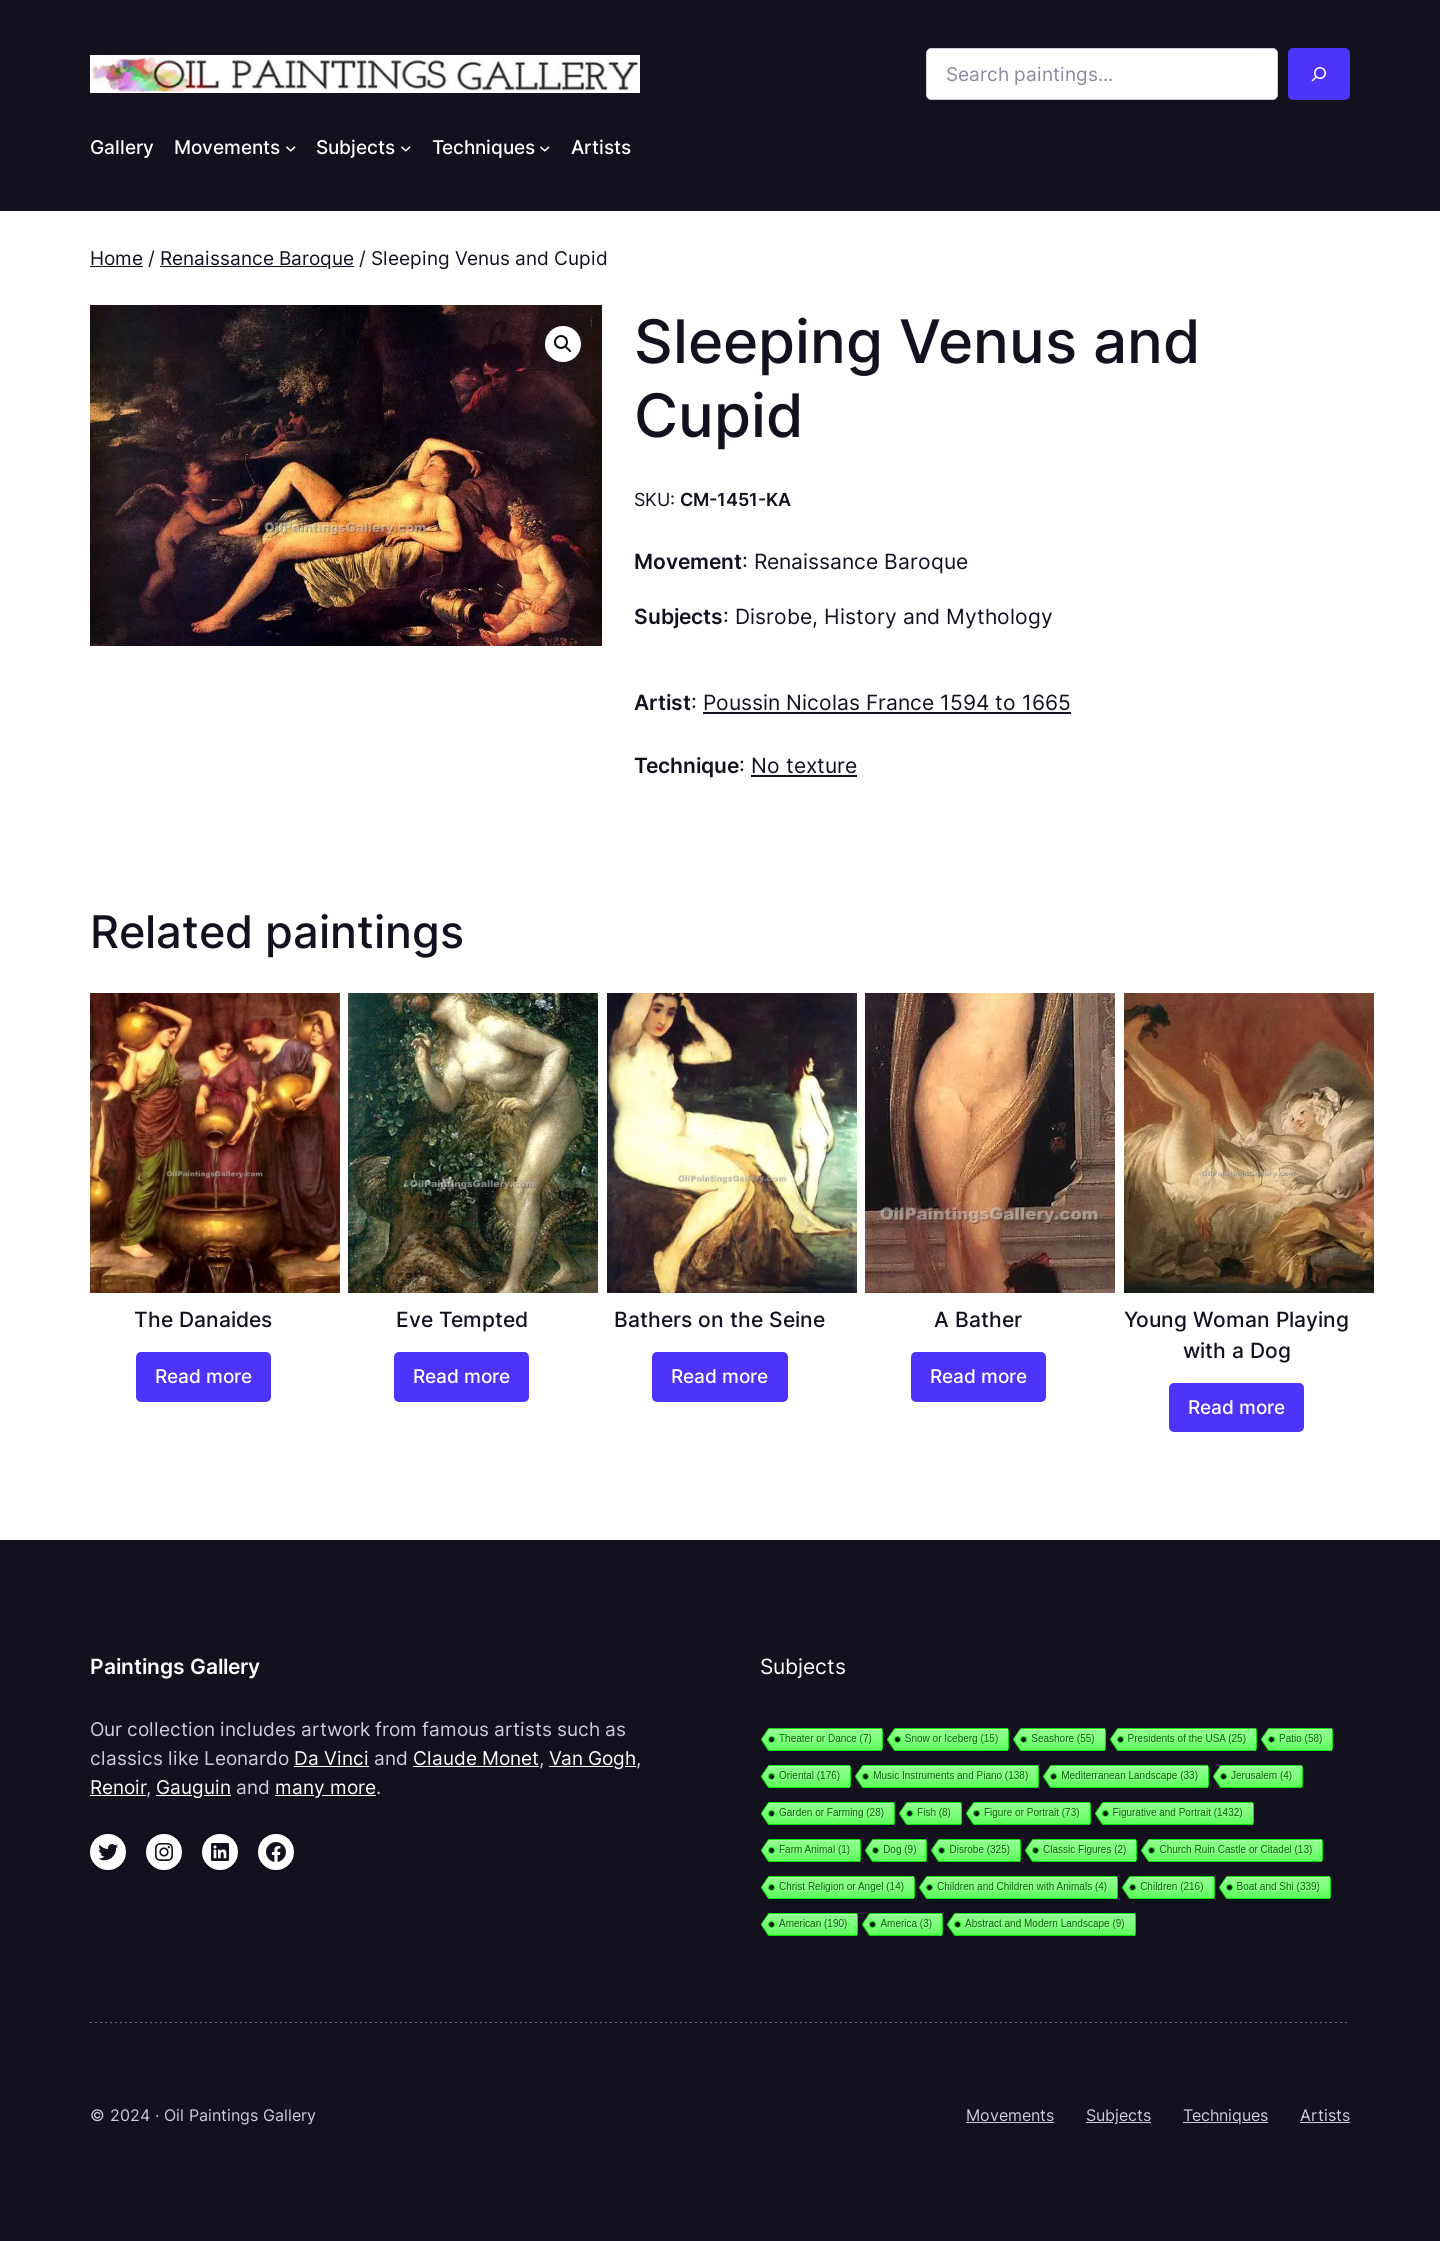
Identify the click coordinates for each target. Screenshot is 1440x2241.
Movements (1010, 2115)
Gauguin (193, 1787)
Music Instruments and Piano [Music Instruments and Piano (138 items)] (950, 1775)
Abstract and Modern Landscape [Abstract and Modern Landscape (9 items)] (1045, 1923)
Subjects (1118, 2115)
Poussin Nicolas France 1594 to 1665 (887, 702)
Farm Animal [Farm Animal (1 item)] (814, 1849)
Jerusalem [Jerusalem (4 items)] (1261, 1775)
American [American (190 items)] (813, 1923)
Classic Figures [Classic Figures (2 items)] (1084, 1849)
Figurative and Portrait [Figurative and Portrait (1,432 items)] (1178, 1812)
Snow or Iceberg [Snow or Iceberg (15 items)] (951, 1738)
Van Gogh (592, 1758)
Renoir (118, 1787)
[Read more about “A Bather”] (978, 1377)
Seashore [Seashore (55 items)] (1062, 1738)
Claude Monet (476, 1758)
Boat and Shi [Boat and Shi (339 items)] (1278, 1886)
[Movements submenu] (291, 147)
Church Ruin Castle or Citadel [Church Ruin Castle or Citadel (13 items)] (1235, 1849)
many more (325, 1787)
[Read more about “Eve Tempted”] (461, 1377)
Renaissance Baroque (257, 258)
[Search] (1319, 74)
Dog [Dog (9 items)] (899, 1849)
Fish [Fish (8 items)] (934, 1812)
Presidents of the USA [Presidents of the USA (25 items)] (1187, 1738)
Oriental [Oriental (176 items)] (809, 1775)
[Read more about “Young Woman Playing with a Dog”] (1236, 1408)
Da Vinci (331, 1758)
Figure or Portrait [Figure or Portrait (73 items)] (1032, 1812)
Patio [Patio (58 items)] (1300, 1738)
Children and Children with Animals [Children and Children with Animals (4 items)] (1022, 1886)
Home (116, 258)
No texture (804, 765)
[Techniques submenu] (545, 147)
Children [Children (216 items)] (1171, 1886)
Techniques (1225, 2115)
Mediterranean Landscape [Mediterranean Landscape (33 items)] (1129, 1775)
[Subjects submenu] (406, 147)
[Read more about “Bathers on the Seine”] (719, 1377)
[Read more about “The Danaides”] (203, 1377)
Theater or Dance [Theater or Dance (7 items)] (825, 1738)
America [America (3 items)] (906, 1923)
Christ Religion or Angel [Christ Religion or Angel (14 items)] (841, 1886)
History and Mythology (938, 616)
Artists (1325, 2115)
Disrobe (773, 616)
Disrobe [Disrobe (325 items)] (979, 1849)
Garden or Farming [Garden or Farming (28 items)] (831, 1812)
